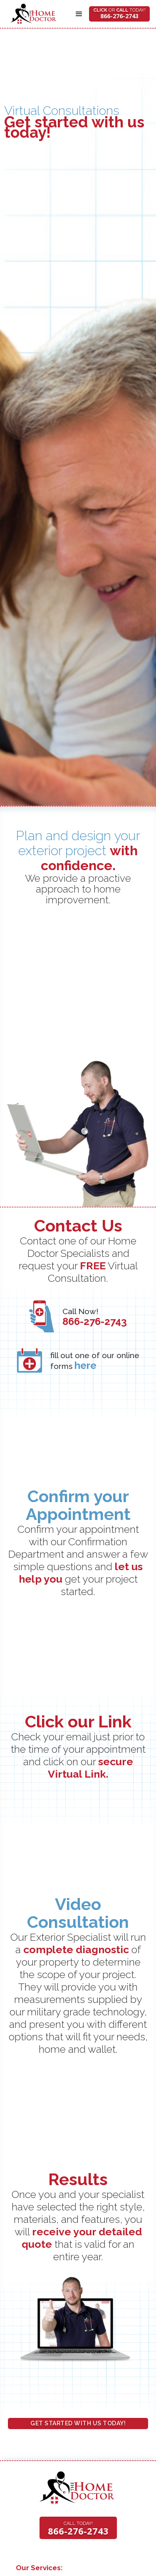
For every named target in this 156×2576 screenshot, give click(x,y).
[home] (31, 14)
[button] (79, 14)
